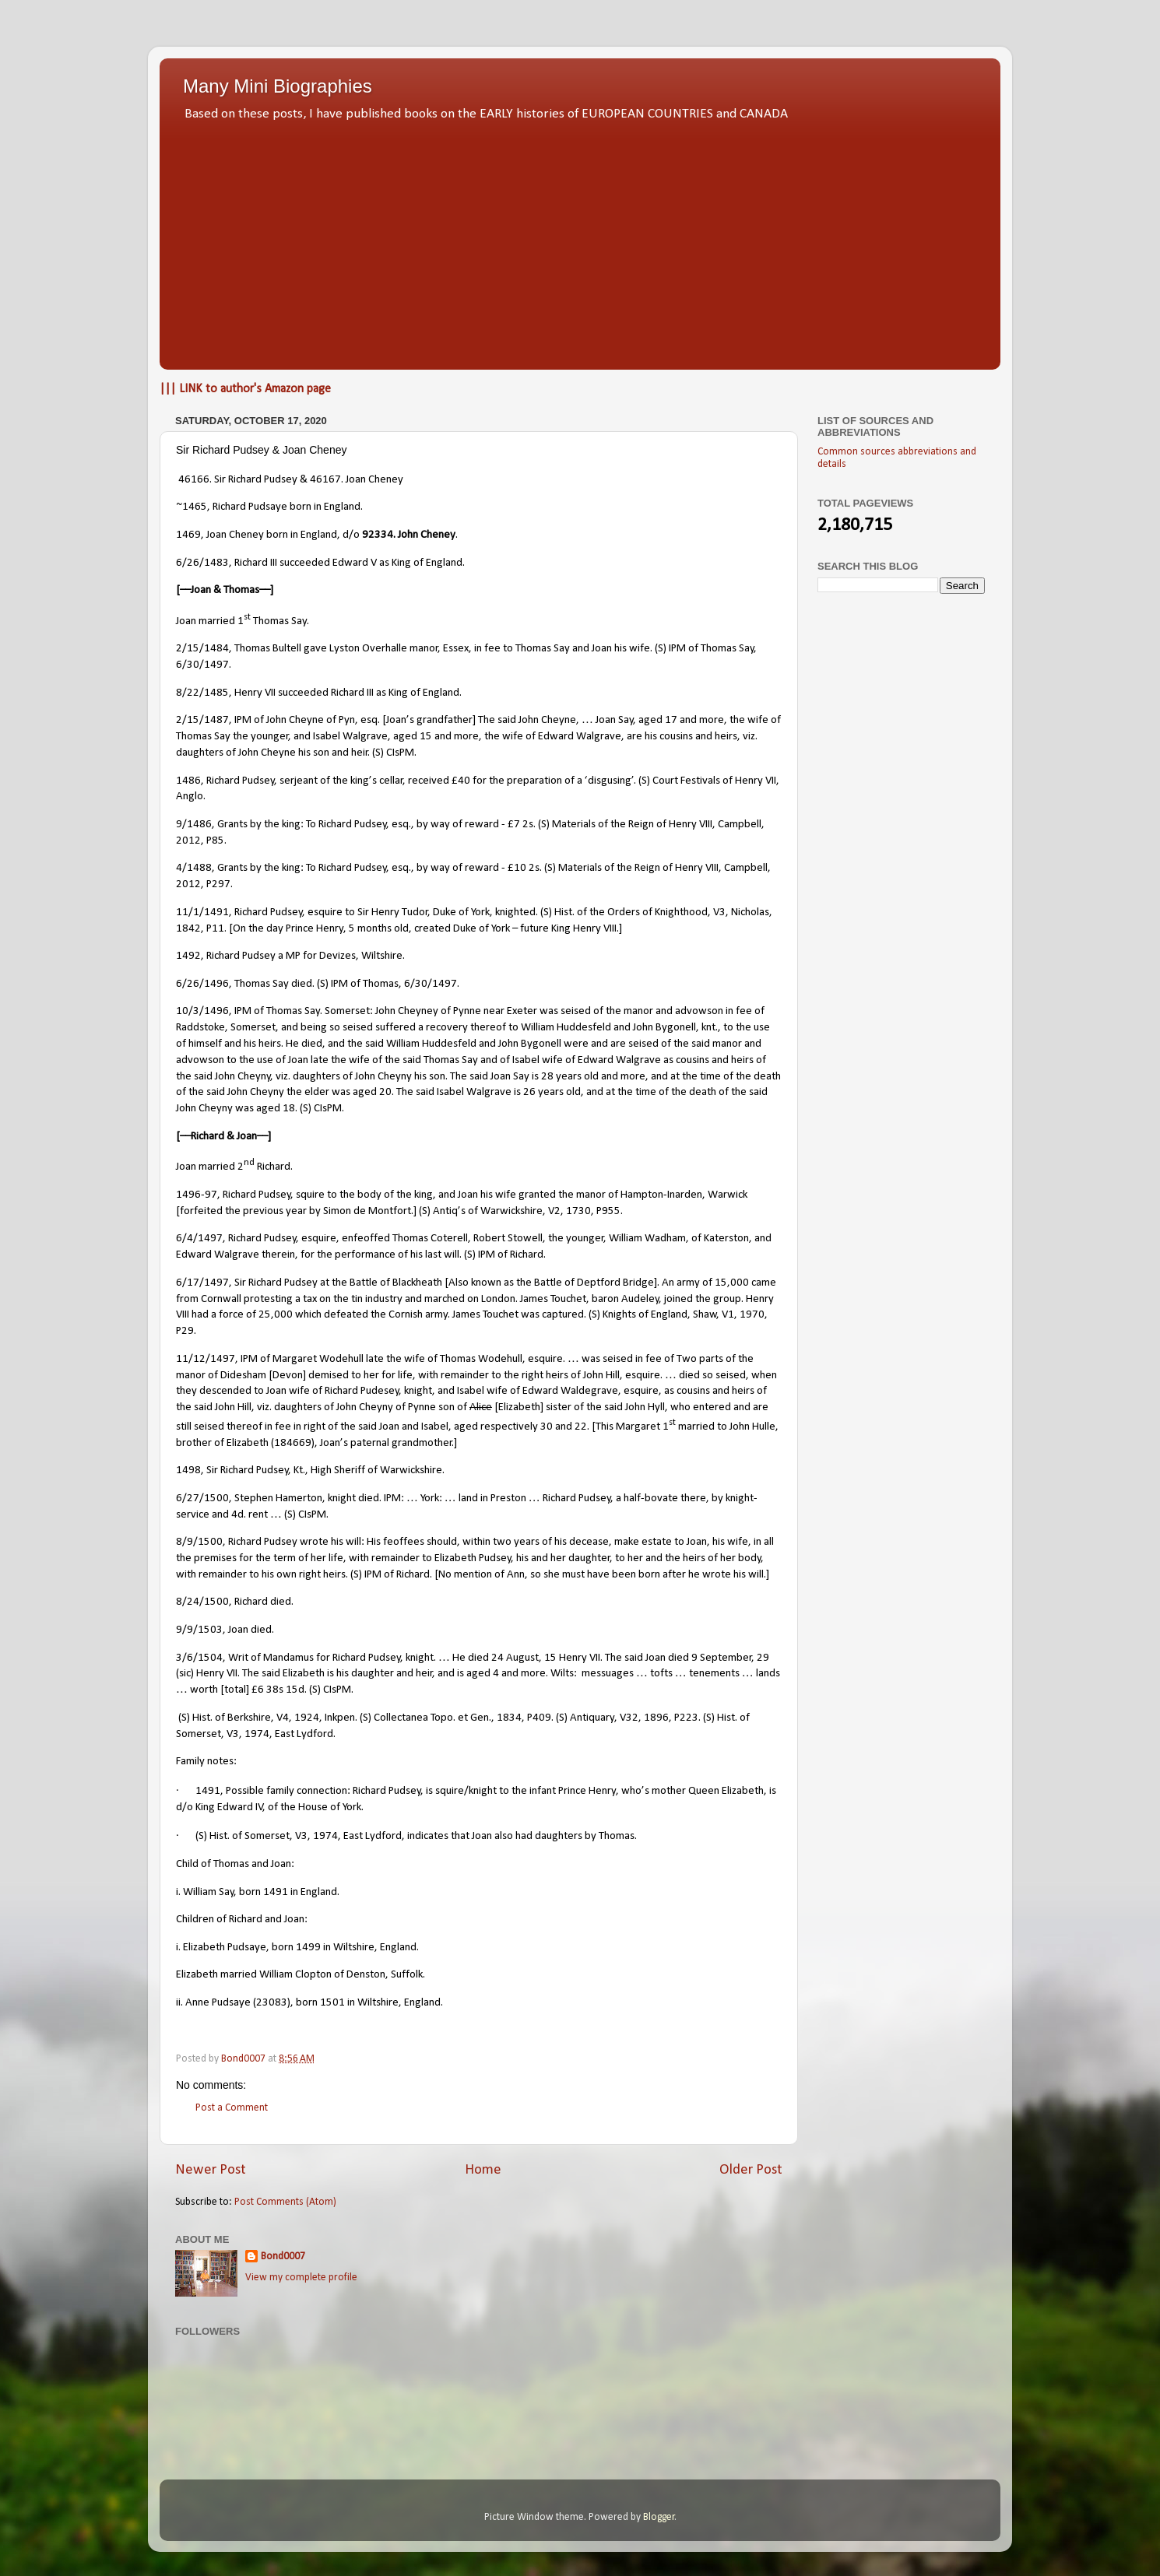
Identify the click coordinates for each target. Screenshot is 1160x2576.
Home (483, 2170)
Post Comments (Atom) (285, 2202)
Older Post (750, 2170)
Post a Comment (231, 2108)
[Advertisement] (580, 241)
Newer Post (210, 2170)
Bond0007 (283, 2256)
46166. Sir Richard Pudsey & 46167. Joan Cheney (290, 480)
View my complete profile (301, 2277)
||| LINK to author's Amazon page (245, 389)
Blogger (659, 2517)
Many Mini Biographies (277, 86)
